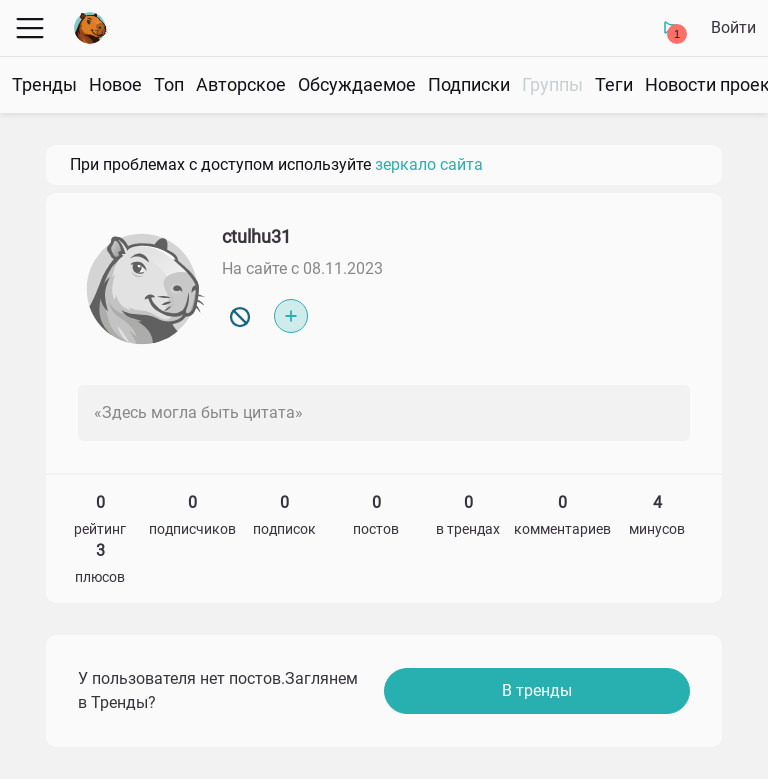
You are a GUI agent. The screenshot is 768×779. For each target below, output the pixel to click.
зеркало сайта (429, 164)
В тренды (537, 690)
